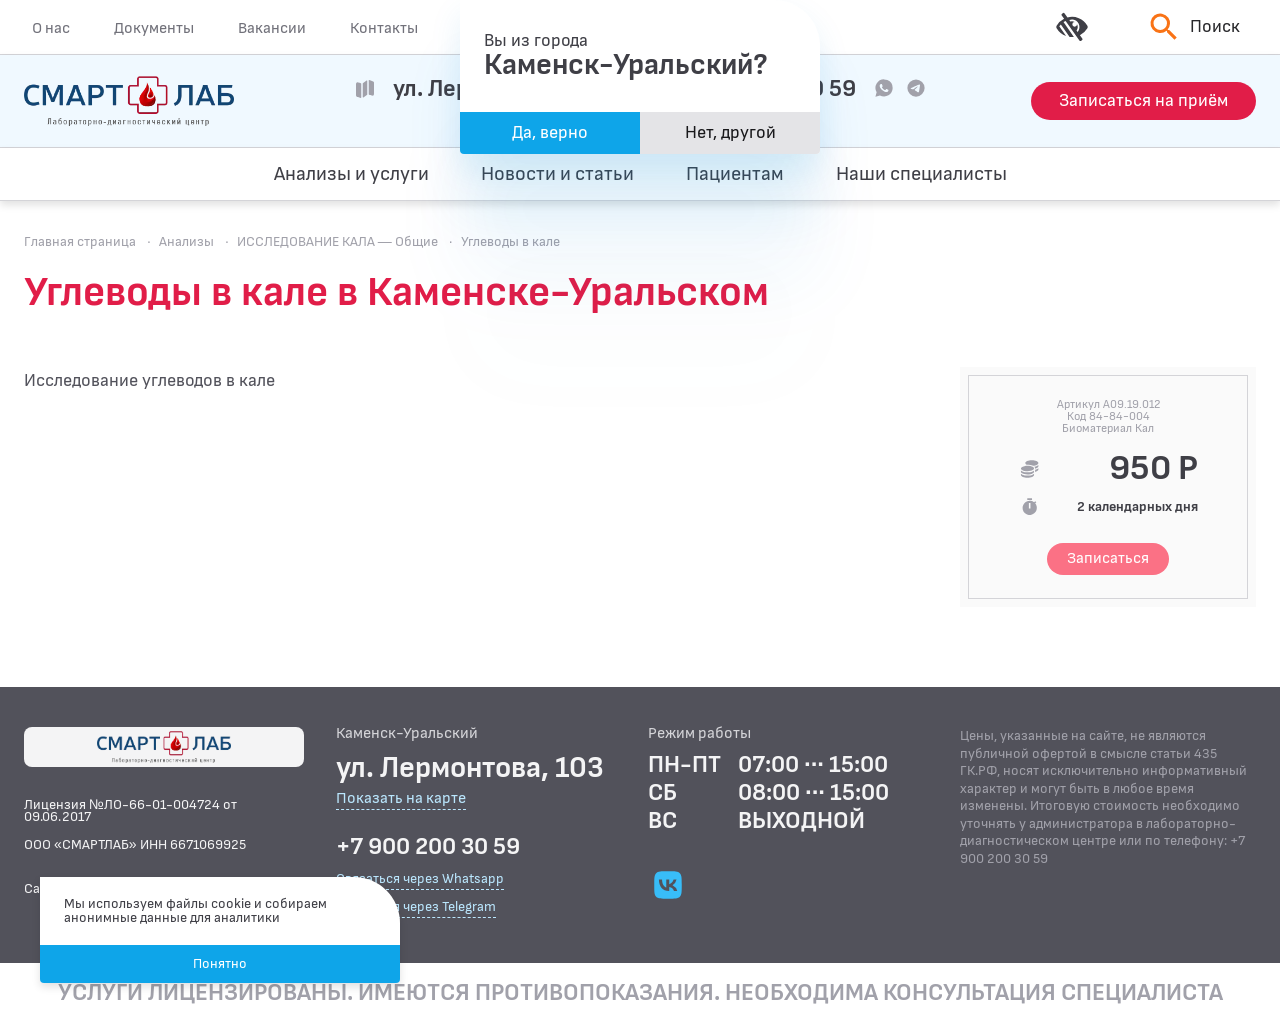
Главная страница (80, 241)
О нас (51, 28)
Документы (154, 28)
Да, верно (550, 132)
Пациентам (735, 174)
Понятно (220, 963)
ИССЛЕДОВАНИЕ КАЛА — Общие (337, 241)
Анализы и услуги (351, 174)
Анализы (186, 241)
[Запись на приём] (1143, 101)
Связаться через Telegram (416, 906)
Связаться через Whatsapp (420, 878)
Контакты (384, 28)
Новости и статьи (557, 174)
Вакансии (272, 28)
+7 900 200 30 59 (428, 847)
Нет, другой (730, 132)
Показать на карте (401, 799)
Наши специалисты (921, 174)
